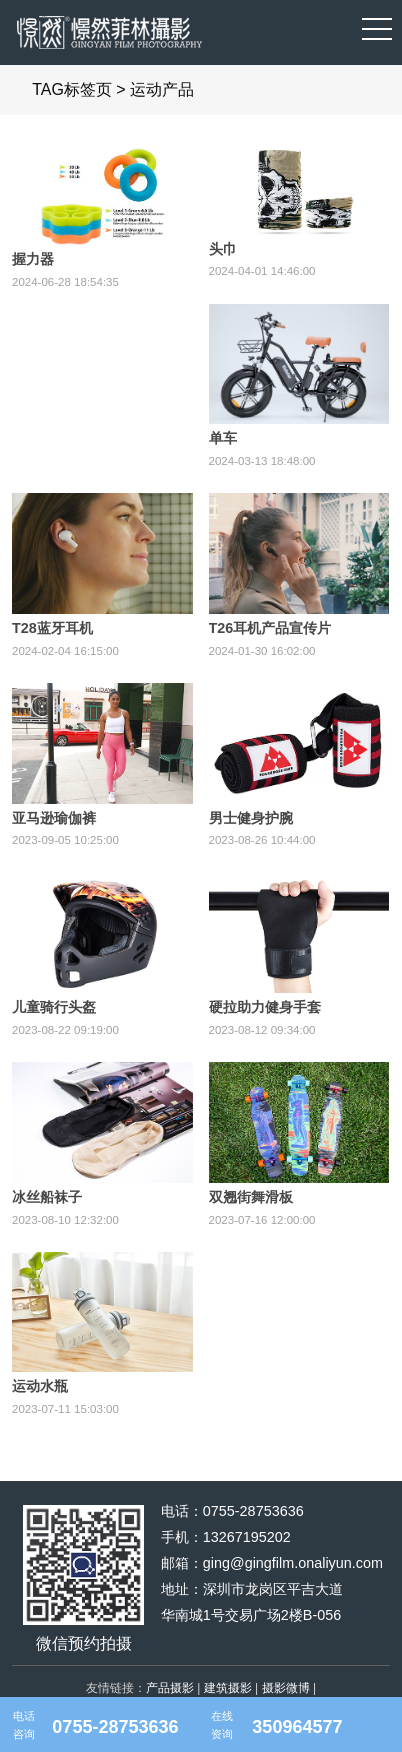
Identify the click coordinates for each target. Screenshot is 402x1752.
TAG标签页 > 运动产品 (113, 89)
